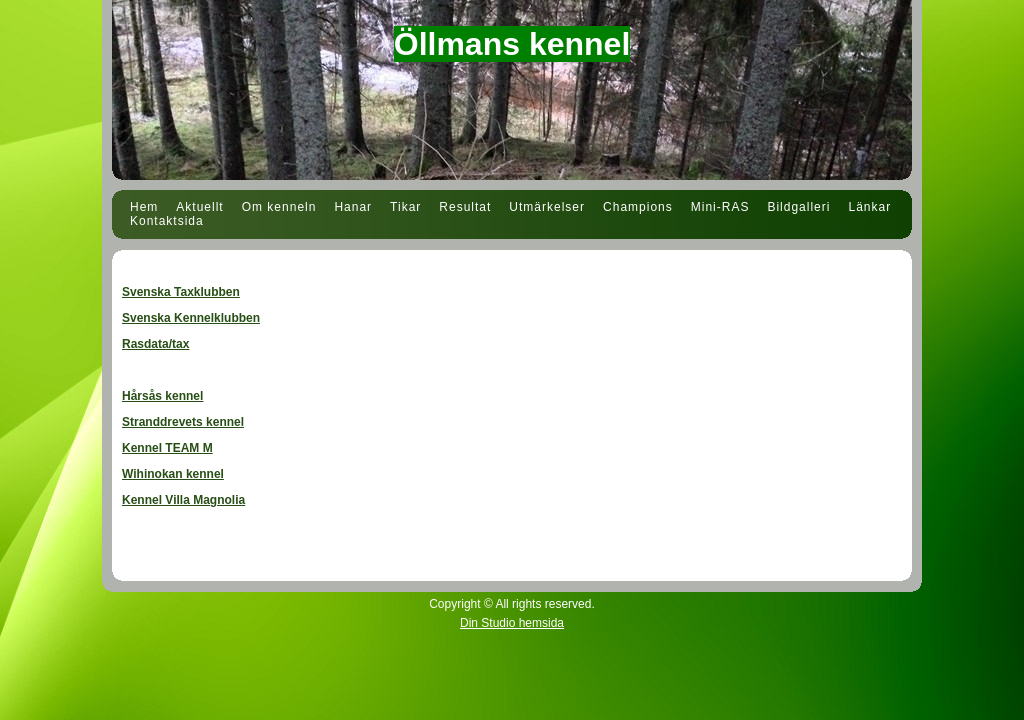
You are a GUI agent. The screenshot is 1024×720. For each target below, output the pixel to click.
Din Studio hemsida (512, 623)
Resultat (465, 207)
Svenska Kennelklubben (191, 318)
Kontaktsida (167, 221)
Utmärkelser (547, 207)
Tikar (405, 207)
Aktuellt (199, 207)
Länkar (869, 207)
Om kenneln (279, 207)
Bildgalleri (798, 207)
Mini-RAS (720, 207)
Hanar (353, 207)
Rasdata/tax (155, 344)
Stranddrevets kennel (183, 422)
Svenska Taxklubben (181, 292)
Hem (144, 207)
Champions (638, 207)
